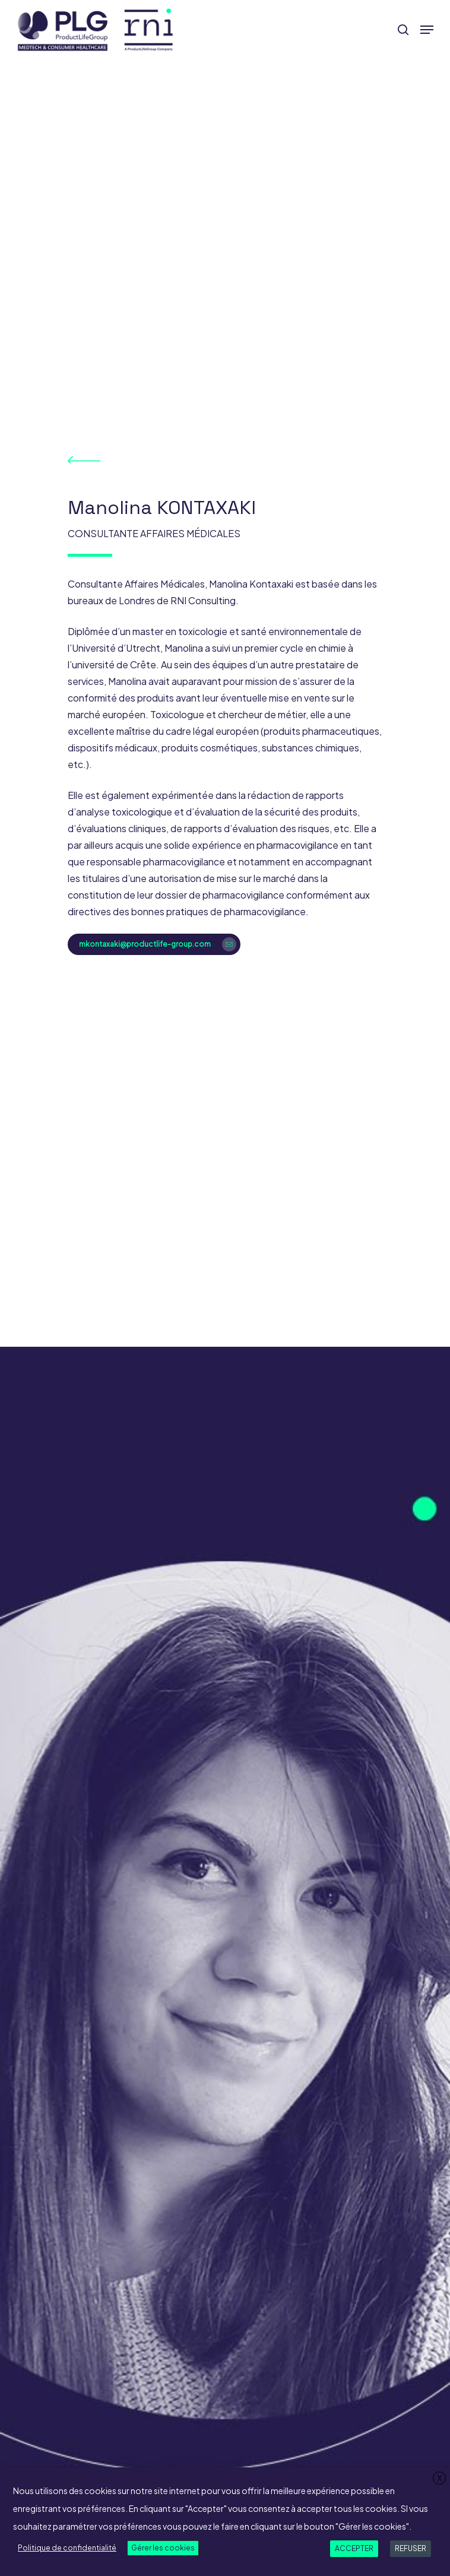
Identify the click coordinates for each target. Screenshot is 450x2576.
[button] (426, 30)
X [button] (440, 2478)
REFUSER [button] (410, 2548)
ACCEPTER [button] (354, 2548)
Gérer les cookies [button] (163, 2547)
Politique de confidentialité (67, 2547)
